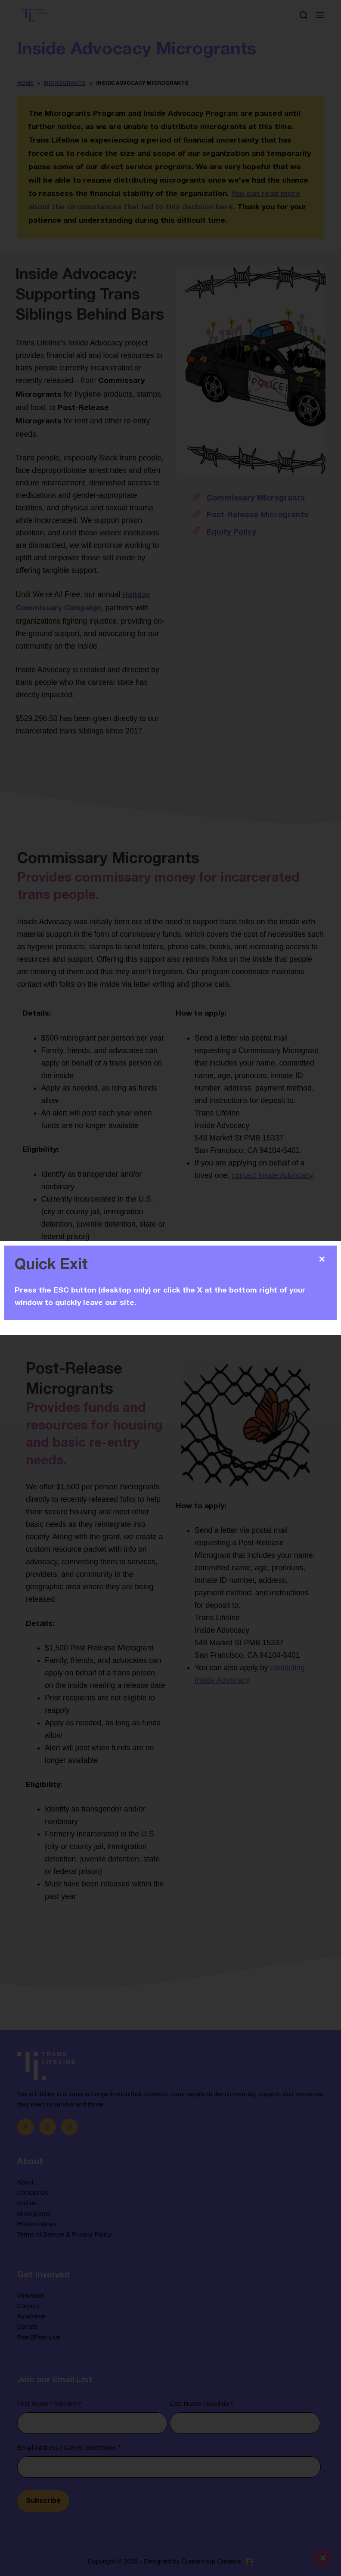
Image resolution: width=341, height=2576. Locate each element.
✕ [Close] (322, 1259)
